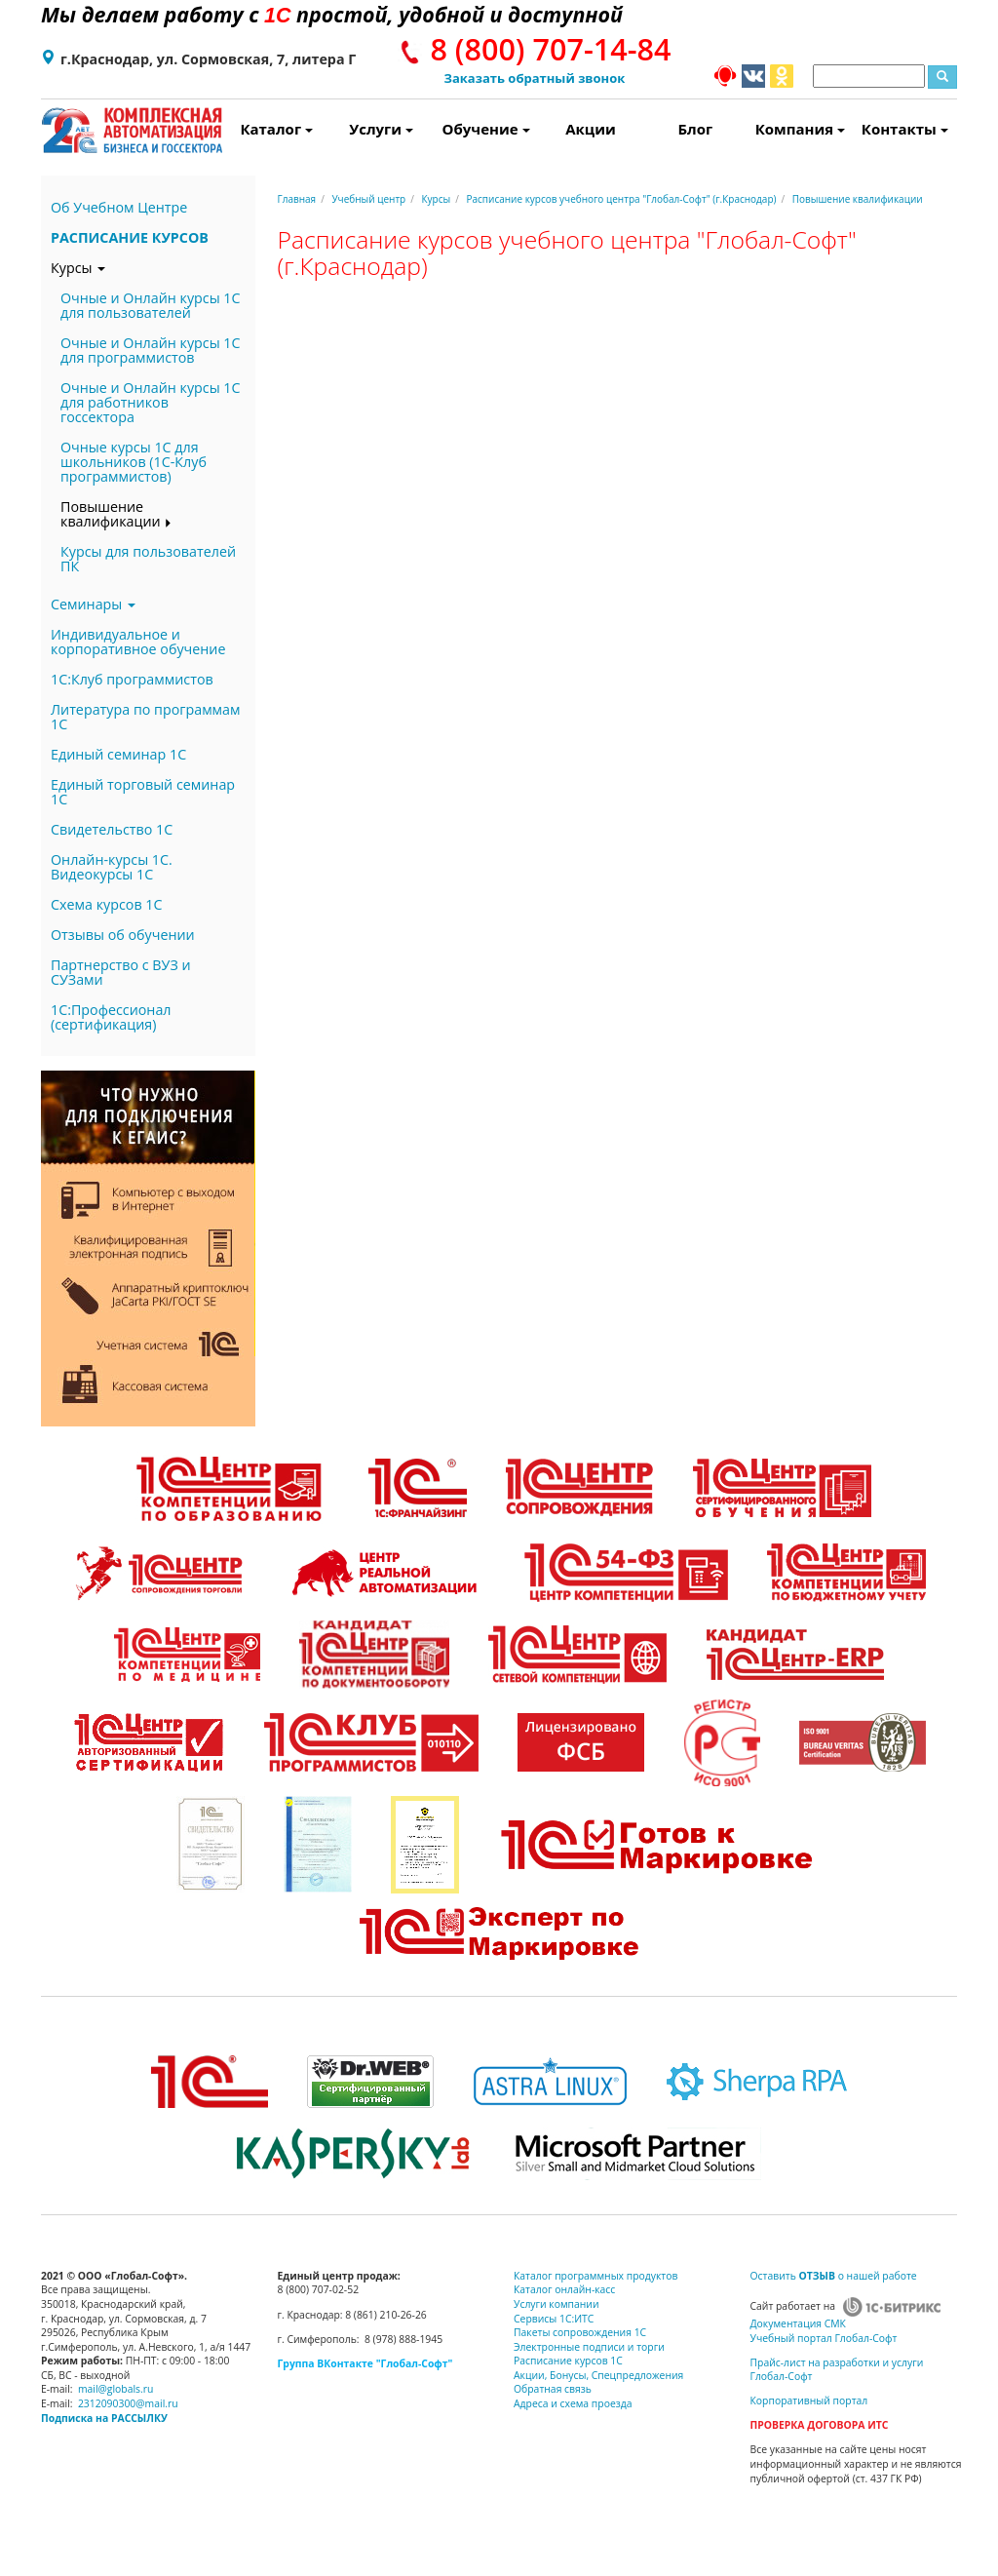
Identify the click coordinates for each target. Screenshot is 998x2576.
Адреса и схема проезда (573, 2403)
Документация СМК (798, 2323)
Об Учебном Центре (119, 207)
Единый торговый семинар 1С (143, 791)
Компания (800, 128)
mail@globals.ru (116, 2389)
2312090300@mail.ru (128, 2403)
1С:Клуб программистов (132, 679)
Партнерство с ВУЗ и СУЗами (121, 972)
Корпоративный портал (809, 2400)
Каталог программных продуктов (595, 2276)
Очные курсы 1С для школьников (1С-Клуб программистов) (133, 462)
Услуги (381, 128)
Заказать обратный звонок (535, 78)
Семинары (93, 604)
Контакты (905, 128)
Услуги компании (556, 2304)
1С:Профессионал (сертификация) (111, 1017)
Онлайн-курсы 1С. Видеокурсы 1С (112, 866)
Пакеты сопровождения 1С (580, 2332)
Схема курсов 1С (107, 904)
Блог (695, 128)
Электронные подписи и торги (589, 2347)
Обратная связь (553, 2389)
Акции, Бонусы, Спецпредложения (598, 2375)
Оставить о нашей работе (833, 2276)
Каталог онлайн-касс (564, 2289)
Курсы (78, 267)
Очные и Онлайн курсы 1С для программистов (150, 350)
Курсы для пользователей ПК (148, 558)
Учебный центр (368, 199)
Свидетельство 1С (112, 829)
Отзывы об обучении (123, 934)
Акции (590, 128)
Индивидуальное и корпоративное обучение (138, 641)
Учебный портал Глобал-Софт (824, 2338)
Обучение (486, 128)
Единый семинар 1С (118, 754)
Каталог (276, 128)
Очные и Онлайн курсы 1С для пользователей (150, 305)
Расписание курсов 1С (568, 2360)
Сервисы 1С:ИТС (554, 2318)
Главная (297, 199)
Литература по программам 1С (146, 716)
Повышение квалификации (116, 513)
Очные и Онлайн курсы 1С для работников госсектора (150, 402)
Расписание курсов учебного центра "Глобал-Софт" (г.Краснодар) (621, 199)
